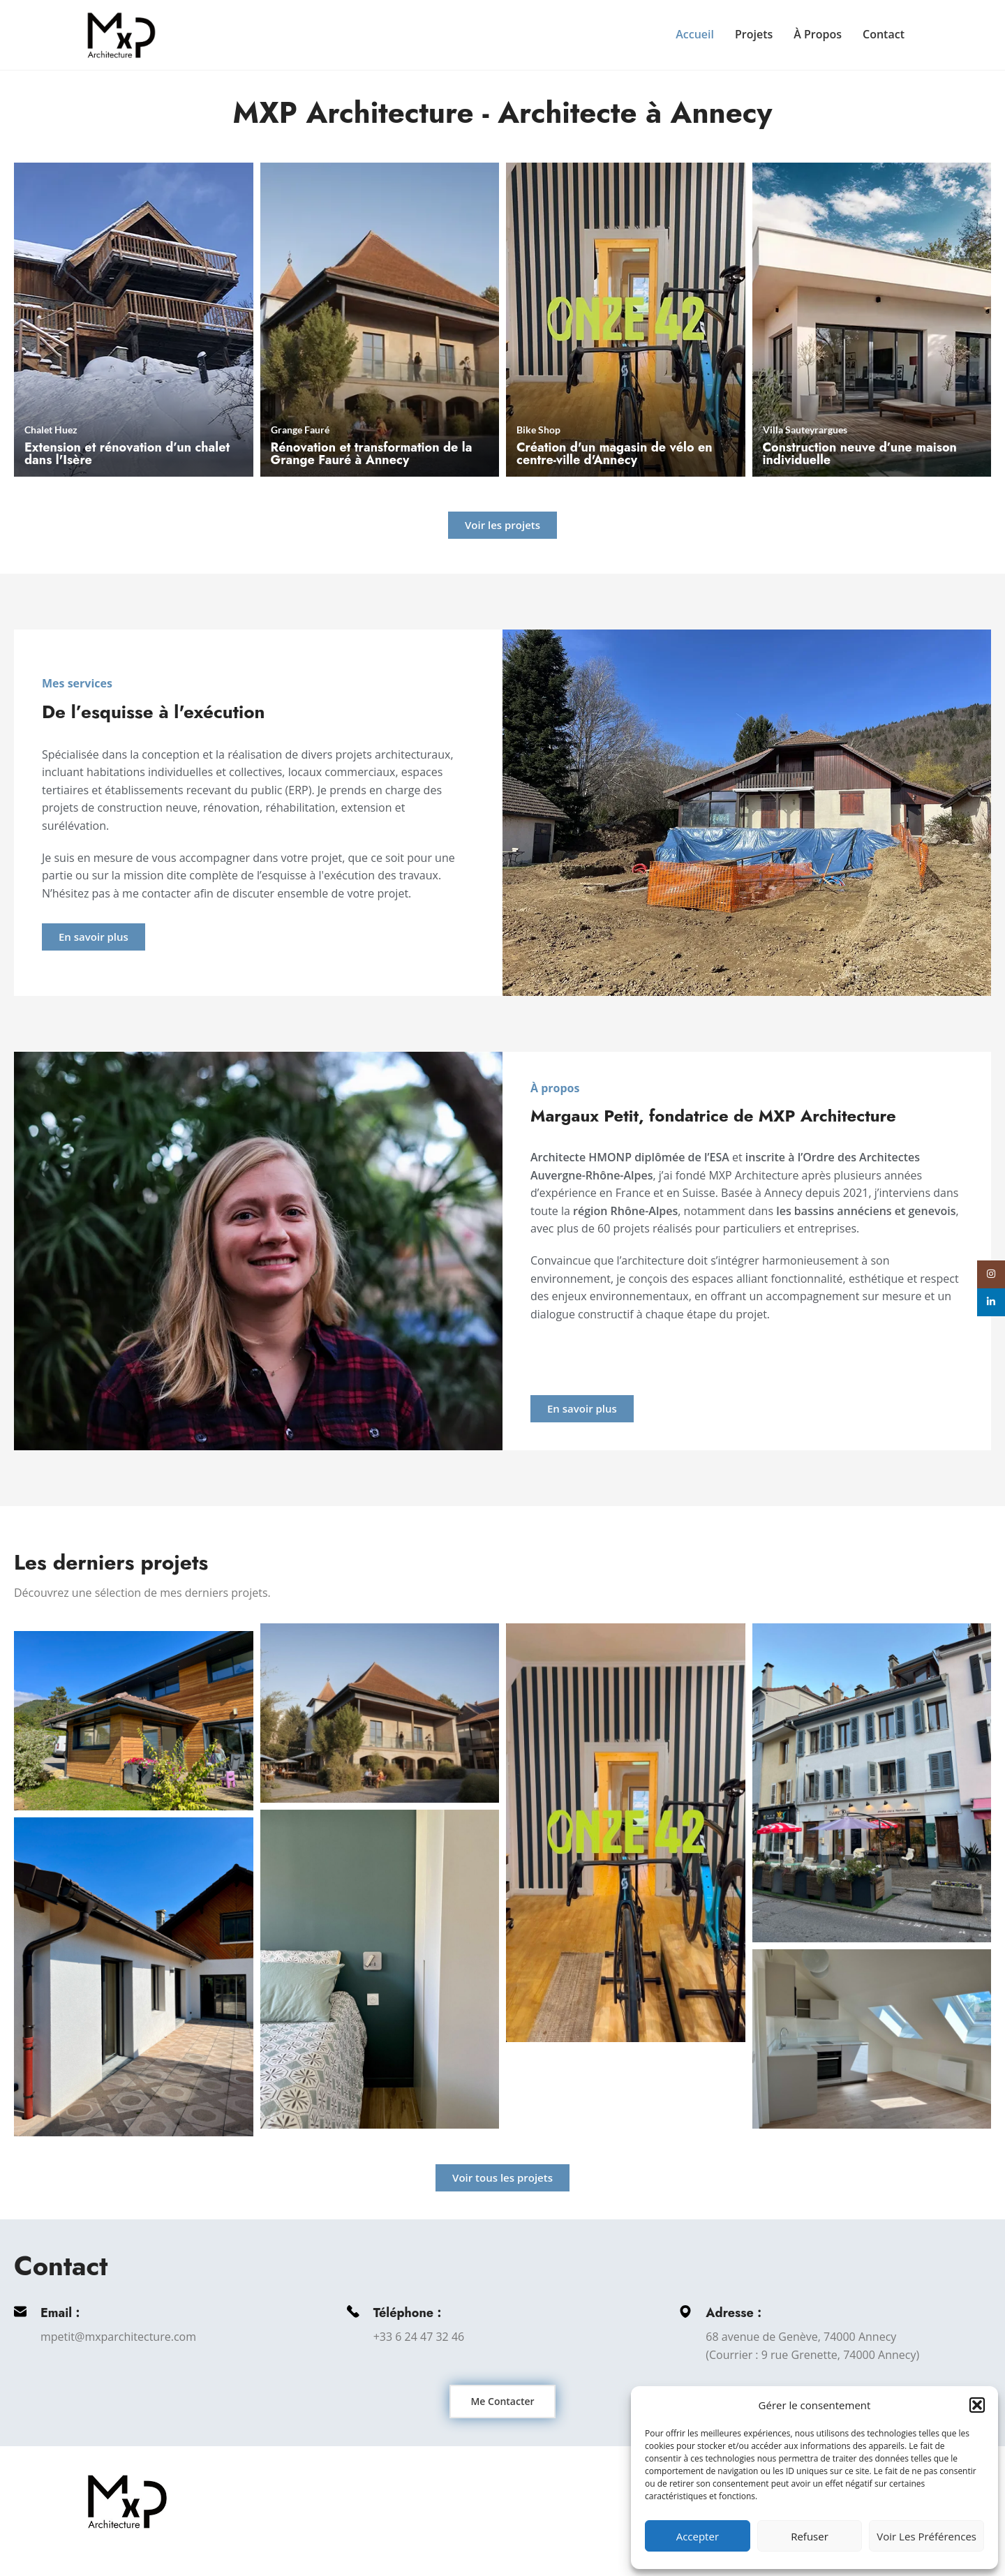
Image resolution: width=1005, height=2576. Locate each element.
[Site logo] (121, 33)
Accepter (697, 2536)
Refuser (809, 2536)
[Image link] (127, 2500)
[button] (977, 2405)
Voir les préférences (926, 2536)
